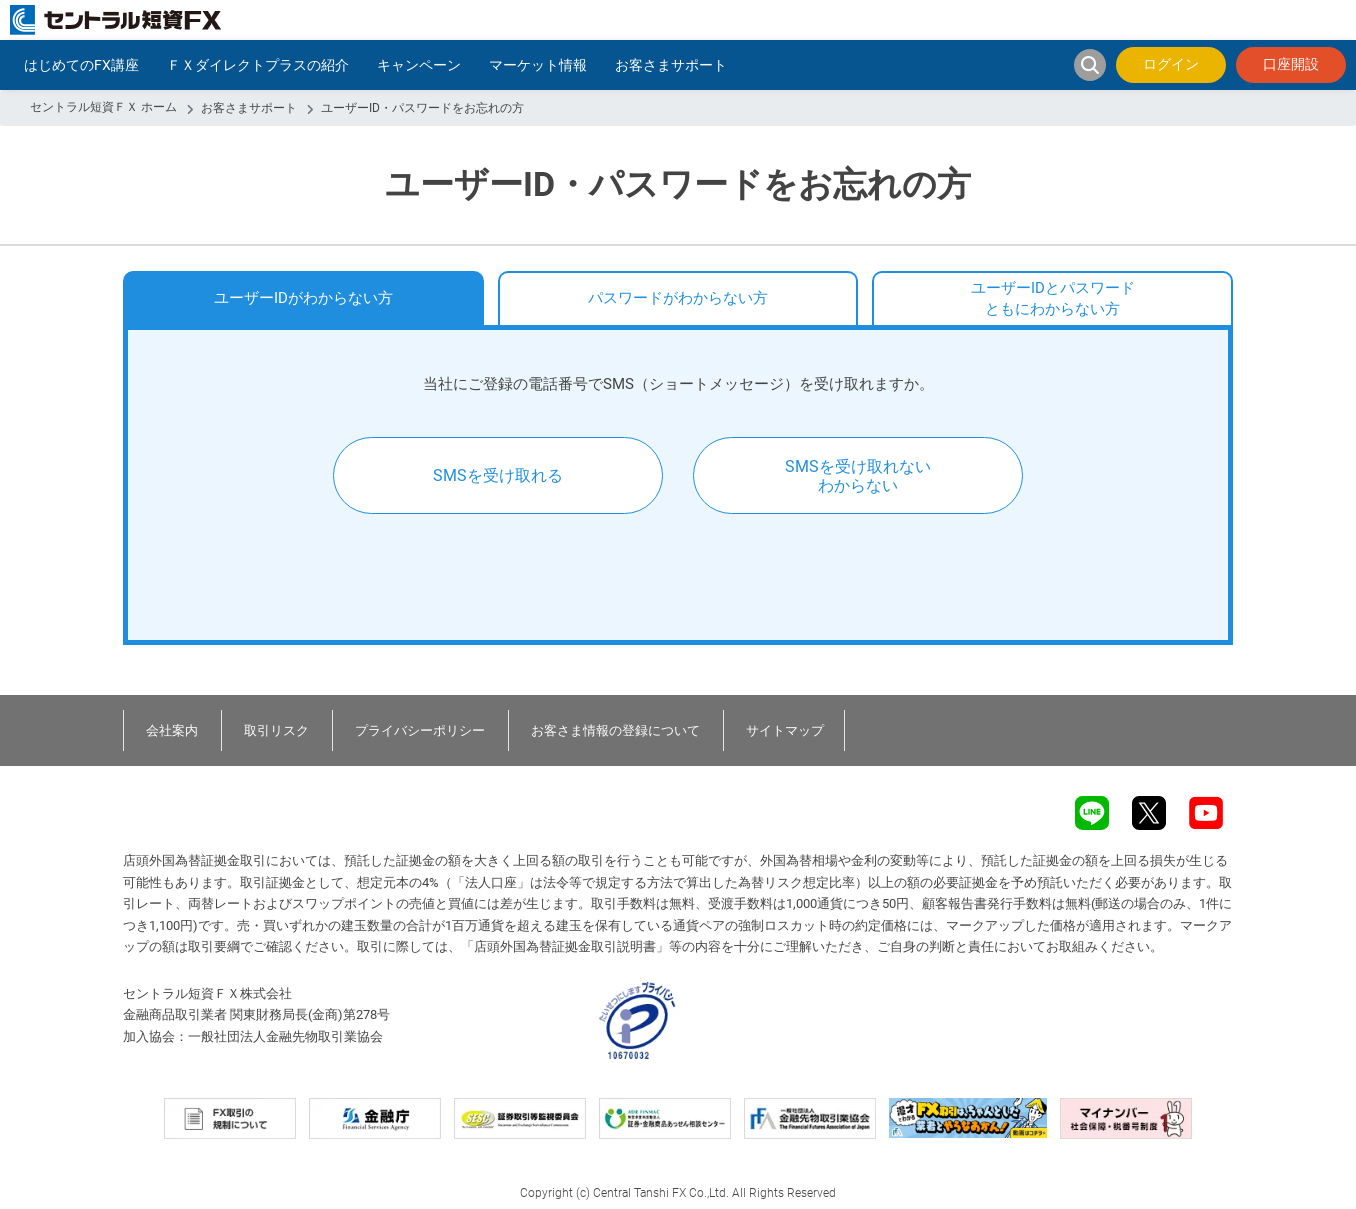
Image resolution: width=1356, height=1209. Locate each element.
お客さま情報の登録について (615, 730)
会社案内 (172, 730)
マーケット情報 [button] (538, 65)
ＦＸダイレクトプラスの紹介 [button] (258, 65)
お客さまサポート (249, 108)
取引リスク (276, 730)
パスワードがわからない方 (678, 298)
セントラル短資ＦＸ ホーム (103, 107)
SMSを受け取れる (498, 475)
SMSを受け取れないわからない (858, 476)
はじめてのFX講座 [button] (81, 65)
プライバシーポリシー (420, 730)
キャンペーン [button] (419, 65)
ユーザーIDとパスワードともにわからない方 (1053, 298)
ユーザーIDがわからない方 (303, 298)
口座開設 (1291, 64)
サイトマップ (785, 730)
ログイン (1171, 64)
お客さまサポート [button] (671, 65)
